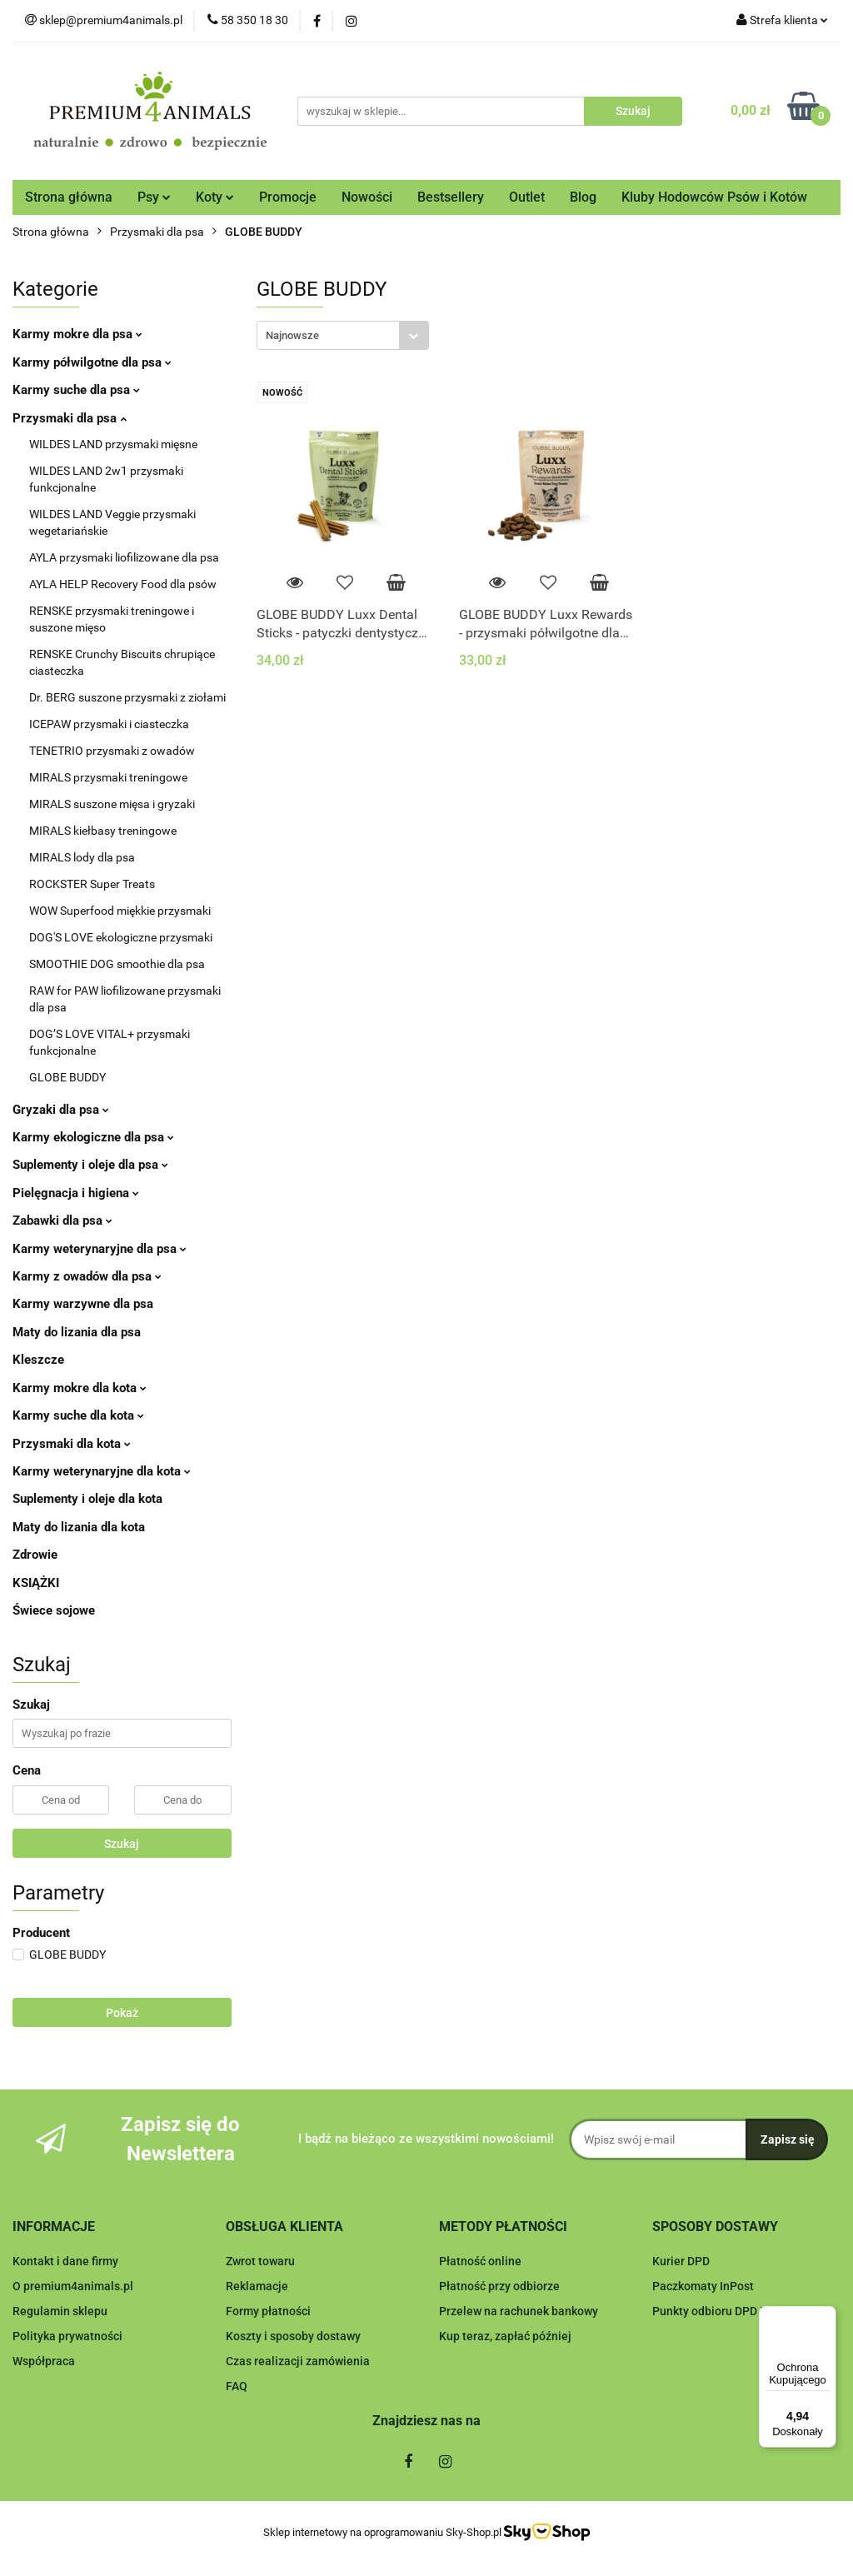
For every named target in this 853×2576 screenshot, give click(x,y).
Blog (583, 197)
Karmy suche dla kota (78, 1415)
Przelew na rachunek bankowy (518, 2311)
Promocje (288, 197)
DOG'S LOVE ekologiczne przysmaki (120, 937)
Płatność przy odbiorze (499, 2286)
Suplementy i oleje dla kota (87, 1498)
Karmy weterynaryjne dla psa (99, 1248)
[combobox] (343, 335)
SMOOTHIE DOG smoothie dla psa (117, 964)
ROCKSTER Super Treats (92, 884)
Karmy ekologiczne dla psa (93, 1137)
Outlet (527, 197)
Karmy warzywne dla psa (82, 1303)
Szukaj (121, 1843)
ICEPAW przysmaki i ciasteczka (109, 724)
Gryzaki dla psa (60, 1109)
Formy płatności (268, 2311)
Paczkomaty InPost (703, 2286)
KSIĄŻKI (35, 1582)
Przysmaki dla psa (69, 418)
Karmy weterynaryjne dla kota (101, 1471)
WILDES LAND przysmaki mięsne (113, 444)
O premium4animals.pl (72, 2286)
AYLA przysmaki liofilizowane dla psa (124, 557)
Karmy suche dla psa (76, 389)
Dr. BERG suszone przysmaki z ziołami (127, 697)
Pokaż (122, 2012)
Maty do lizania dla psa (76, 1332)
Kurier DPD (681, 2261)
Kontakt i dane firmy (65, 2261)
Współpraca (43, 2361)
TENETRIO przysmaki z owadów (112, 750)
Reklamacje (257, 2286)
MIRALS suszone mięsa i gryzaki (112, 804)
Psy (154, 197)
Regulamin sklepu (59, 2311)
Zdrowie (34, 1554)
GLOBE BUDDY (67, 1077)
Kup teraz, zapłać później (505, 2336)
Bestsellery (450, 197)
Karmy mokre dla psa (77, 334)
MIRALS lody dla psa (82, 857)
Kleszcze (38, 1359)
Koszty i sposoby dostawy (293, 2336)
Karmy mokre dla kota (79, 1387)
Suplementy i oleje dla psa (90, 1164)
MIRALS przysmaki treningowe (108, 777)
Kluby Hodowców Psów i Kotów (714, 197)
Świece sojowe (53, 1610)
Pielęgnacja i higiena (75, 1193)
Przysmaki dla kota (71, 1443)
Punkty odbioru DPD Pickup (724, 2311)
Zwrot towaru (260, 2261)
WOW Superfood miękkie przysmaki (120, 910)
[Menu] (826, 2316)
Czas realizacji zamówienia (298, 2361)
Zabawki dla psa (62, 1220)
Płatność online (480, 2261)
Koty (215, 197)
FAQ (236, 2386)
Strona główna (68, 197)
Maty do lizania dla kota (78, 1527)
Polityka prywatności (67, 2336)
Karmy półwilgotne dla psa (92, 362)
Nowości (367, 197)
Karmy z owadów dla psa (87, 1276)
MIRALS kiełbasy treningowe (103, 830)
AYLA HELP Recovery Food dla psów (123, 584)
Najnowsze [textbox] (292, 335)
